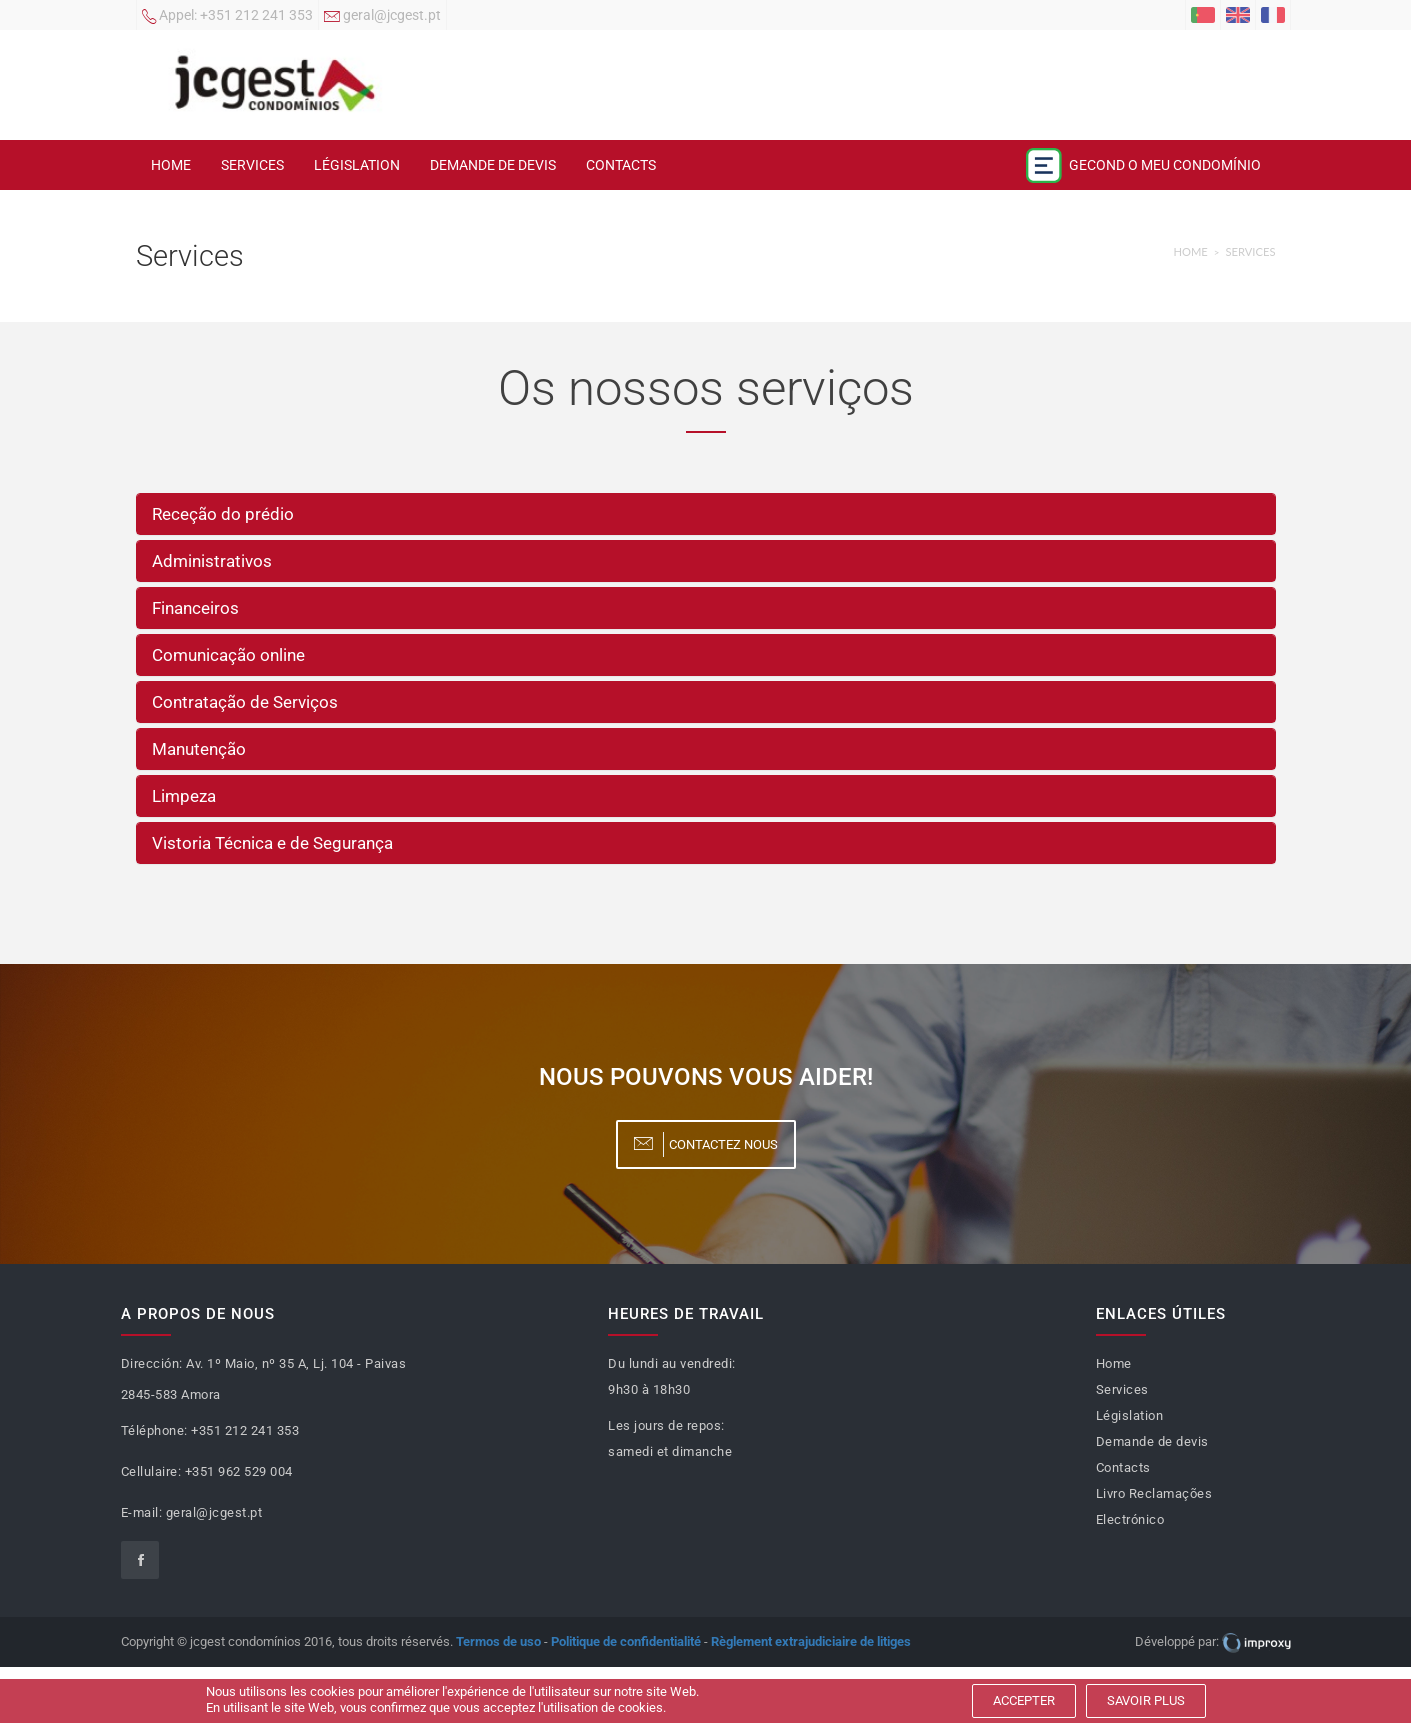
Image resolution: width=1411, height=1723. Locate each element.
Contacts (621, 165)
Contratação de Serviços (245, 702)
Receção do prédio (223, 514)
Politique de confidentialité (626, 1641)
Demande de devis (493, 165)
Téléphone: (154, 1430)
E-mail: (142, 1512)
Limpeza (184, 796)
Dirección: (152, 1363)
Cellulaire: (151, 1471)
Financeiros (195, 608)
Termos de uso (498, 1641)
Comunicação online (228, 655)
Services (252, 165)
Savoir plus (1146, 1700)
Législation (357, 165)
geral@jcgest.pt (382, 17)
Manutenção (199, 749)
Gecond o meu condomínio (1143, 165)
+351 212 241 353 (227, 17)
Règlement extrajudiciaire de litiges (811, 1641)
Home (171, 165)
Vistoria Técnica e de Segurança (272, 843)
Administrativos (212, 561)
